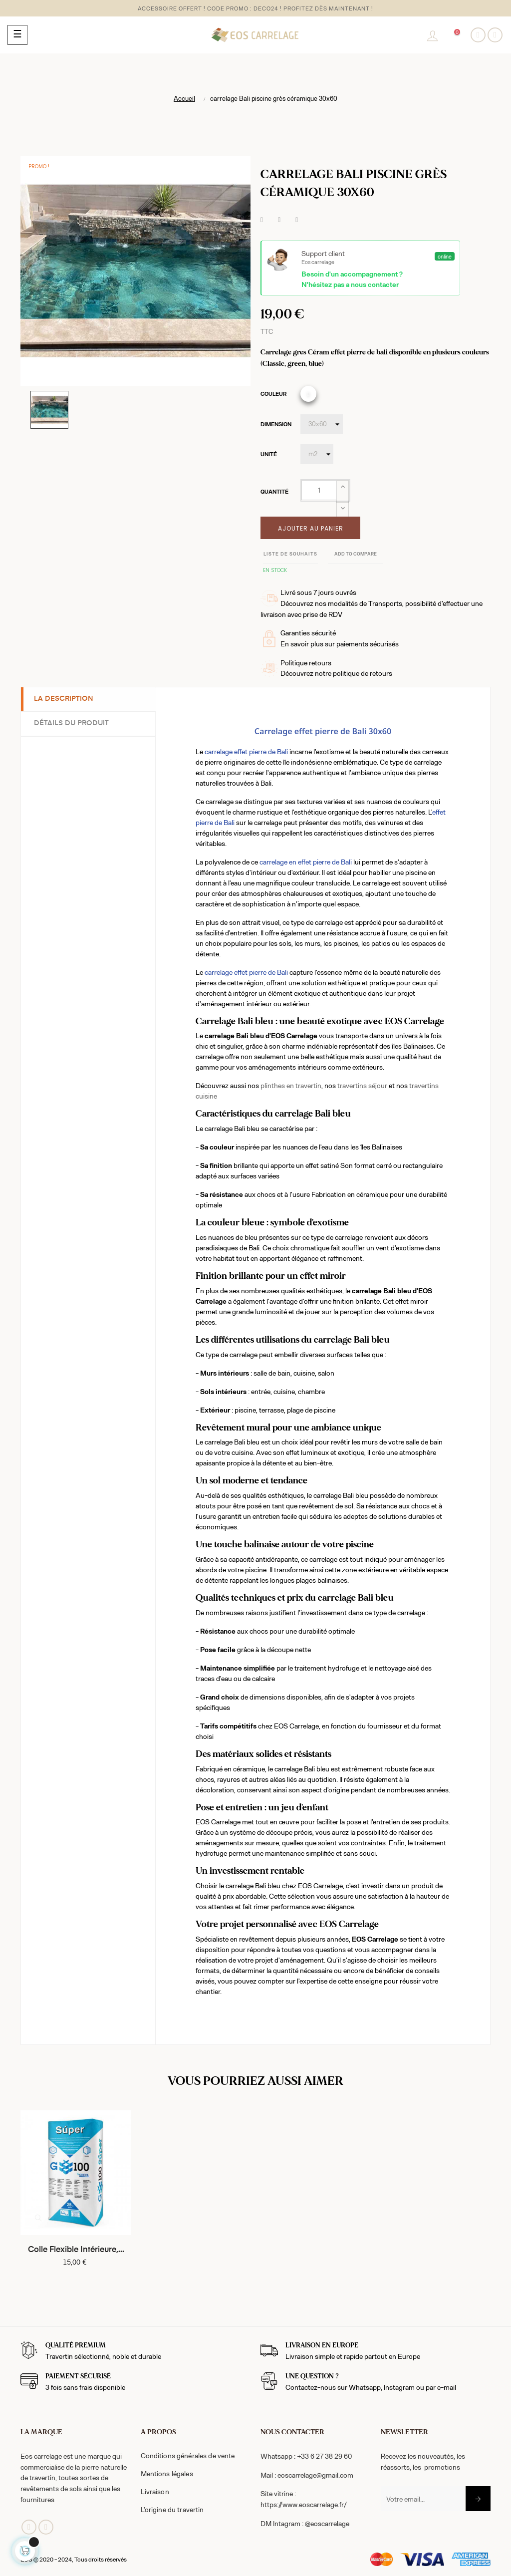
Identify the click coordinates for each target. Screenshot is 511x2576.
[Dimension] (321, 424)
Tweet (279, 220)
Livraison (155, 2491)
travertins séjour (362, 1085)
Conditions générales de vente (188, 2455)
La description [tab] (65, 698)
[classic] (308, 394)
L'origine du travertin (172, 2509)
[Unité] (316, 454)
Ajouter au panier (310, 528)
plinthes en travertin (290, 1085)
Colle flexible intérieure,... (76, 2250)
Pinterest (296, 220)
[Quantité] (319, 490)
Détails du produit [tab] (73, 723)
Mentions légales (167, 2473)
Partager (261, 220)
